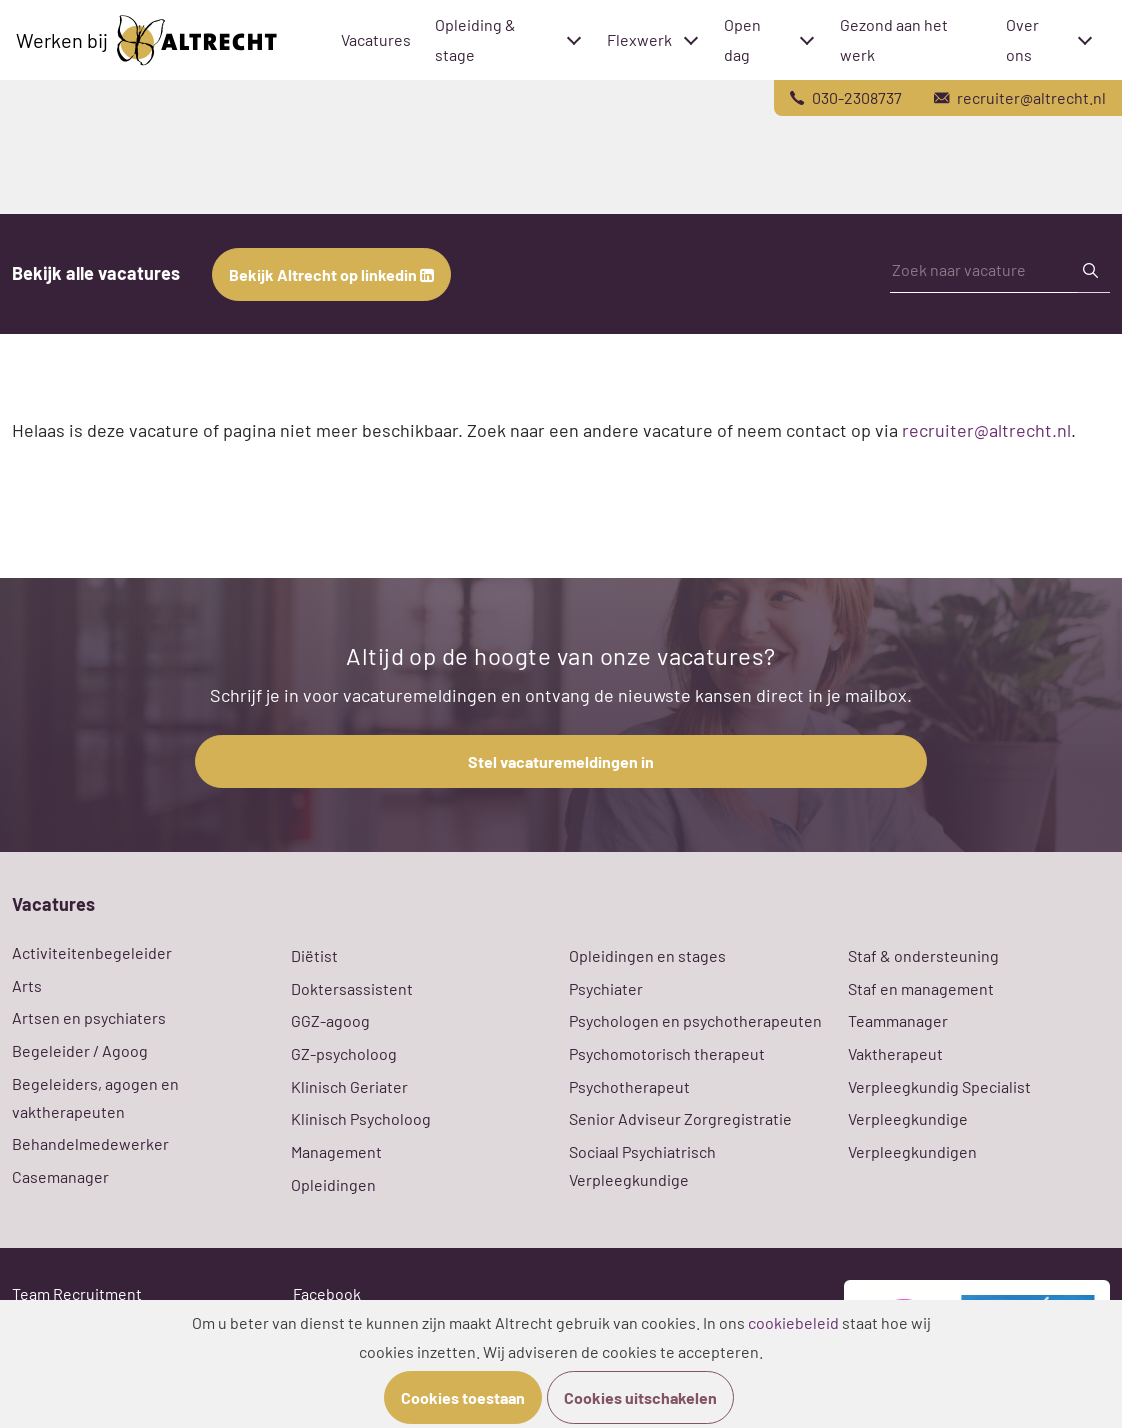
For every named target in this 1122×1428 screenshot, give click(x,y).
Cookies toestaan (463, 1397)
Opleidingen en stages (647, 955)
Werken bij (146, 40)
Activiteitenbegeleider (92, 952)
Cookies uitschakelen (640, 1397)
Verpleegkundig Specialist (939, 1086)
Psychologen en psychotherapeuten (695, 1020)
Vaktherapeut (895, 1053)
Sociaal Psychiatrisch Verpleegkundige (642, 1165)
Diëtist (314, 955)
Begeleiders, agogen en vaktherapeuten (95, 1097)
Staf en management (921, 988)
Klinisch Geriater (349, 1086)
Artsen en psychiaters (89, 1017)
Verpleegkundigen (912, 1151)
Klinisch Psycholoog (361, 1118)
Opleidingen (333, 1184)
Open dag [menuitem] (742, 39)
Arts (27, 985)
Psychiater (606, 988)
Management (336, 1151)
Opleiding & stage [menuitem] (475, 39)
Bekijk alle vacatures (96, 273)
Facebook (327, 1293)
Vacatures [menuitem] (376, 39)
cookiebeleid (793, 1322)
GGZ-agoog (330, 1020)
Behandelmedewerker (90, 1143)
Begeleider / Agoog (80, 1050)
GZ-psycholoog (344, 1053)
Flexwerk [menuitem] (639, 39)
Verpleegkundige (908, 1118)
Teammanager (898, 1020)
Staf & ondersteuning (923, 955)
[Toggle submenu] (574, 40)
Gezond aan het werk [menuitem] (894, 39)
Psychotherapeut (629, 1086)
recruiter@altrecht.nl (986, 430)
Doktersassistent (352, 988)
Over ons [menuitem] (1022, 39)
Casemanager (60, 1176)
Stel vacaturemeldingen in (561, 761)
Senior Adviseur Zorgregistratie (680, 1118)
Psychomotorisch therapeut (667, 1053)
